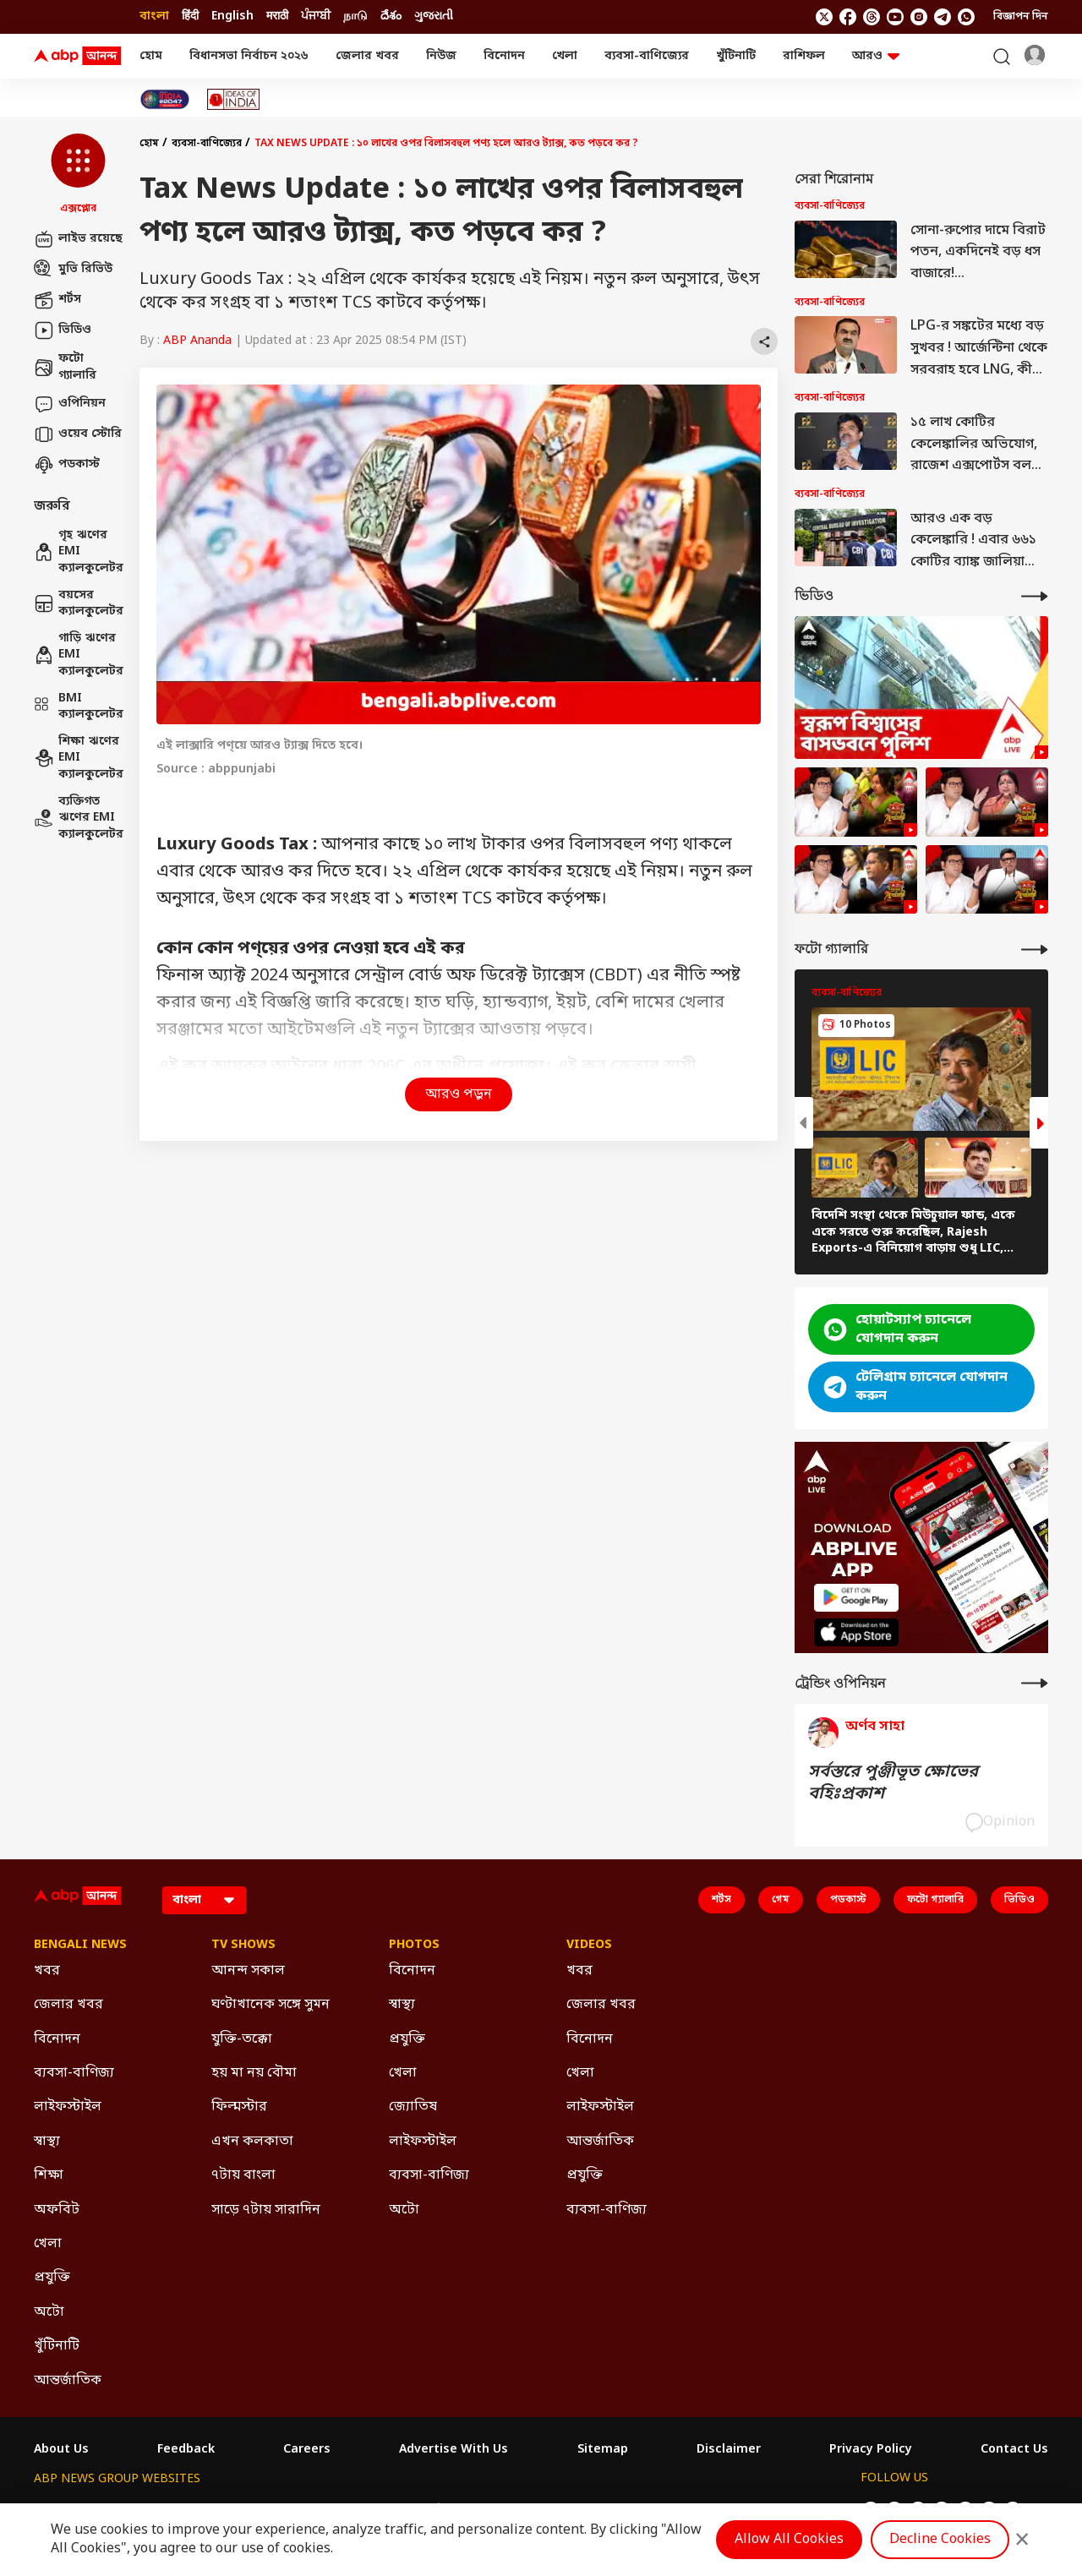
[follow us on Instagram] (919, 17)
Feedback (186, 2450)
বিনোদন (504, 56)
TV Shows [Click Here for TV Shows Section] (243, 1945)
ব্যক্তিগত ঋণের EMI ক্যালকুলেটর (78, 818)
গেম (781, 1900)
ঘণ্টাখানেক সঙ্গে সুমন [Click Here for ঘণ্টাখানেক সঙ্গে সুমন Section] (270, 2004)
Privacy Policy (870, 2450)
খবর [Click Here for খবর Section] (47, 1971)
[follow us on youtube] (895, 17)
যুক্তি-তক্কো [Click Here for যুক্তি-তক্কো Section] (241, 2039)
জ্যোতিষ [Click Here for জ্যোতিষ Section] (413, 2107)
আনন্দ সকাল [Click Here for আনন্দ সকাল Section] (248, 1971)
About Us (61, 2450)
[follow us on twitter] (824, 17)
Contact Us (1014, 2450)
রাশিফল (804, 56)
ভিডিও (62, 330)
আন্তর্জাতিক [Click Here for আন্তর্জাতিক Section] (67, 2380)
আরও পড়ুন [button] (458, 1094)
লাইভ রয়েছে (78, 239)
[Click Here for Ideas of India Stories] (233, 99)
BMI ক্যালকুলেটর (78, 706)
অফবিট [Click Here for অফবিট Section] (56, 2210)
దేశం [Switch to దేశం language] (391, 16)
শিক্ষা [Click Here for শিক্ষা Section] (48, 2175)
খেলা (564, 56)
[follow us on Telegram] (942, 17)
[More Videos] (1034, 596)
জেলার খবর (367, 56)
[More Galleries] (1034, 949)
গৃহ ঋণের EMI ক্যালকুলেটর (78, 551)
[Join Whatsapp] (966, 17)
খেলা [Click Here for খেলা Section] (48, 2244)
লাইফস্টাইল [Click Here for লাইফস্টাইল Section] (67, 2107)
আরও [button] (875, 56)
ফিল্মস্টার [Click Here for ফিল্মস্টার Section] (239, 2107)
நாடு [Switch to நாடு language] (355, 16)
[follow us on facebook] (848, 17)
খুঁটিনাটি (736, 56)
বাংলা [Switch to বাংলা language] (154, 16)
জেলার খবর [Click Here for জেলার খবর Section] (68, 2004)
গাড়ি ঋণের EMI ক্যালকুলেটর (78, 654)
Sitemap (602, 2450)
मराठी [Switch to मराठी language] (277, 16)
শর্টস (57, 300)
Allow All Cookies (789, 2539)
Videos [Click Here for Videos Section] (589, 1945)
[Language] (204, 1900)
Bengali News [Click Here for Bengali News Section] (80, 1945)
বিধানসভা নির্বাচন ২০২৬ (249, 56)
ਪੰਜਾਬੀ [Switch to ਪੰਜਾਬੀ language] (316, 16)
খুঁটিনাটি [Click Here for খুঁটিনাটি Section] (56, 2346)
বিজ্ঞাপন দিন (1020, 17)
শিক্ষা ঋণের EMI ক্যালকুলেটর (78, 758)
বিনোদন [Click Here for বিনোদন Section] (57, 2039)
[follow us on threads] (871, 17)
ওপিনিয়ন (70, 404)
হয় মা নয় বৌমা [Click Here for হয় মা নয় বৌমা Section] (254, 2073)
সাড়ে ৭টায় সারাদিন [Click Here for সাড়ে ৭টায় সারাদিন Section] (265, 2210)
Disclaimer (729, 2450)
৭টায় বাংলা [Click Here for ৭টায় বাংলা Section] (243, 2175)
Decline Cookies (940, 2539)
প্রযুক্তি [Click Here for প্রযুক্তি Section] (52, 2277)
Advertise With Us (453, 2450)
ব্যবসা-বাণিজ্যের (646, 56)
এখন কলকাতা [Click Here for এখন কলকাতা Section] (252, 2141)
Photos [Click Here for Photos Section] (414, 1945)
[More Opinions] (1034, 1683)
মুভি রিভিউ (73, 269)
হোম (150, 56)
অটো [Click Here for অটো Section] (49, 2312)
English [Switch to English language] (232, 16)
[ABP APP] (856, 1598)
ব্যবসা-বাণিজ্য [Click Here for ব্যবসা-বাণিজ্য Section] (74, 2073)
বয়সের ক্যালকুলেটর (78, 603)
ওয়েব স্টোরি (78, 434)
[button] (78, 175)
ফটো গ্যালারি (65, 367)
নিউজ (441, 56)
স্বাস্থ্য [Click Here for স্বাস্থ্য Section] (47, 2141)
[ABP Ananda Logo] (78, 56)
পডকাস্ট (67, 465)
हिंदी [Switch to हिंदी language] (190, 16)
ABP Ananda (197, 341)
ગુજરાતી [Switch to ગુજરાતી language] (433, 16)
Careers (307, 2450)
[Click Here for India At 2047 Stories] (164, 99)
